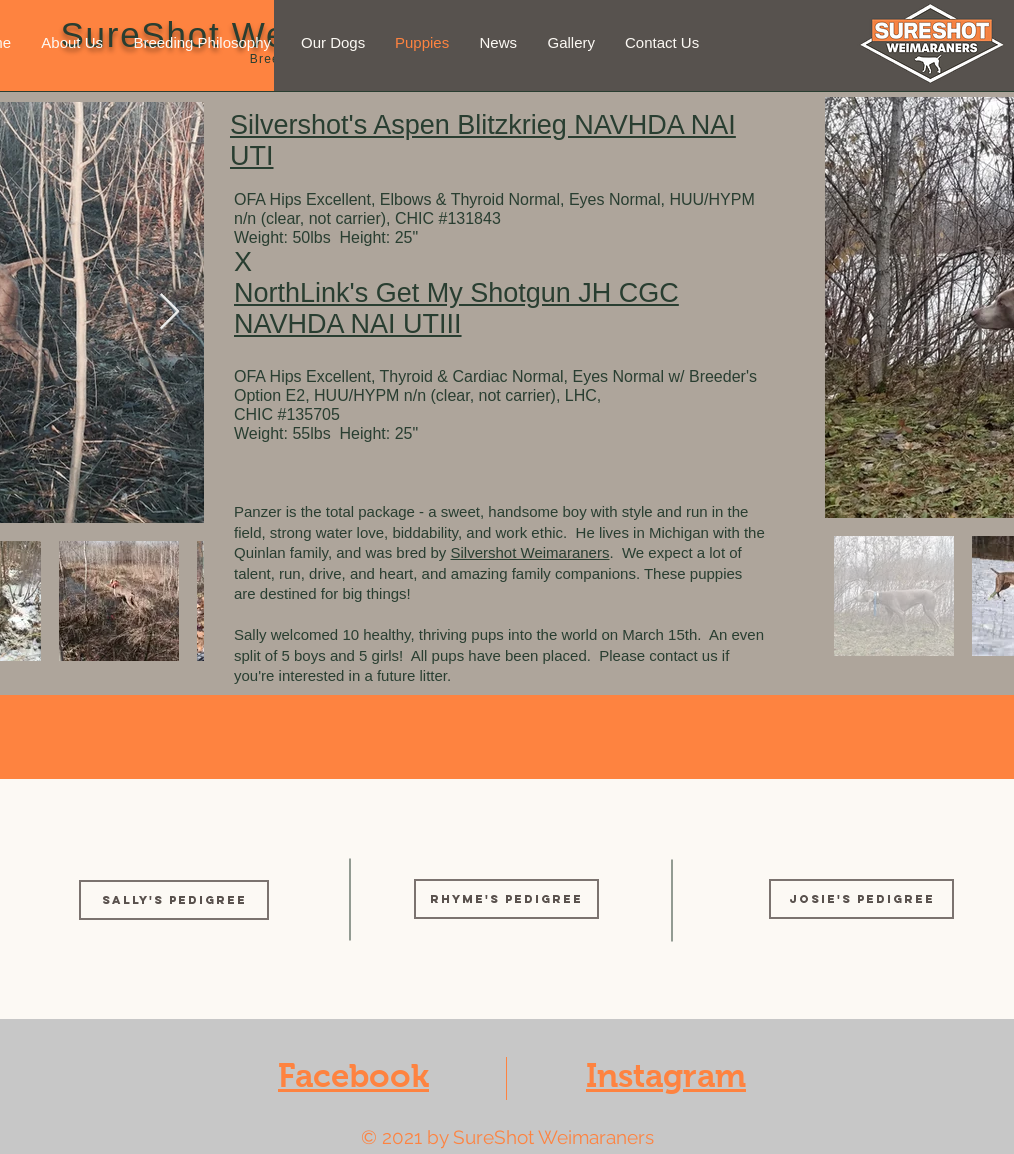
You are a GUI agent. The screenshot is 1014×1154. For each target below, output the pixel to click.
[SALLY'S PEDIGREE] (174, 900)
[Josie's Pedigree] (861, 899)
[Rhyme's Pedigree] (506, 899)
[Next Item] (169, 312)
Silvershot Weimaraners (530, 552)
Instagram (666, 1075)
